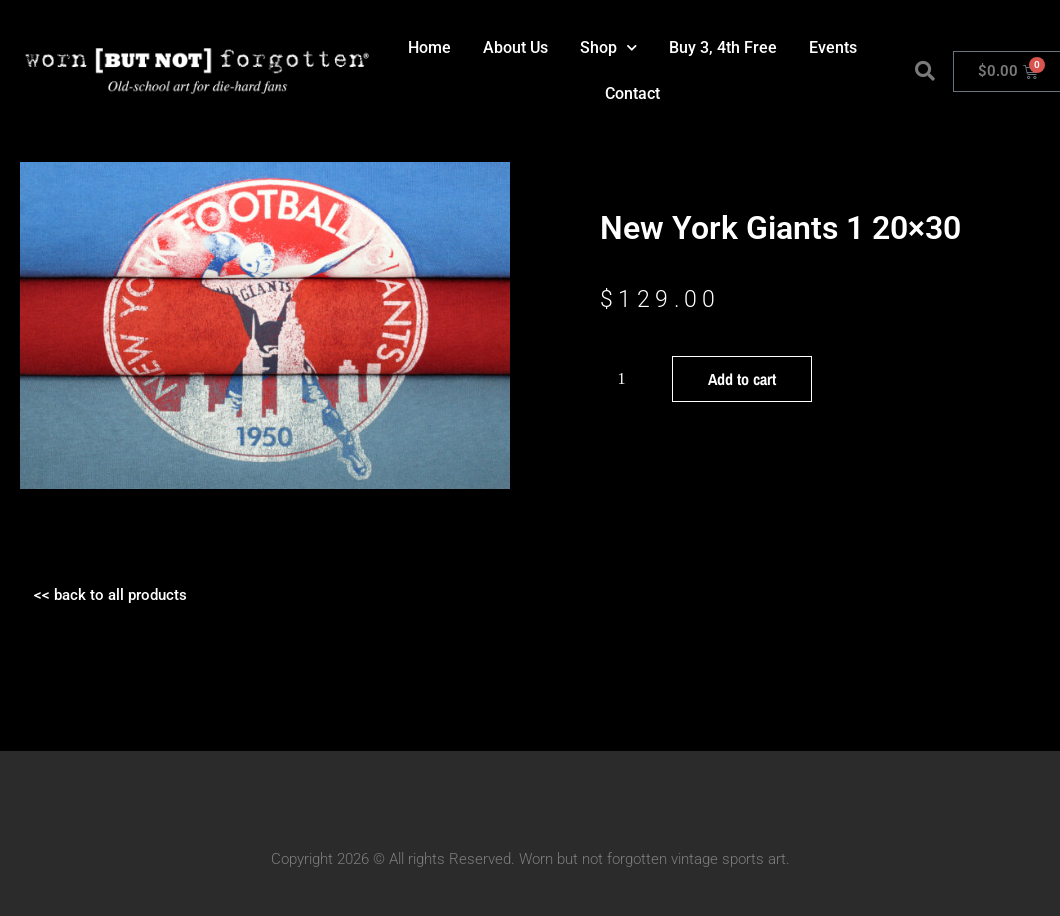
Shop (608, 47)
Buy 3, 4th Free (723, 47)
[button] (925, 71)
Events (833, 47)
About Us (515, 47)
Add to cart (742, 379)
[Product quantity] (629, 379)
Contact (632, 93)
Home (429, 47)
